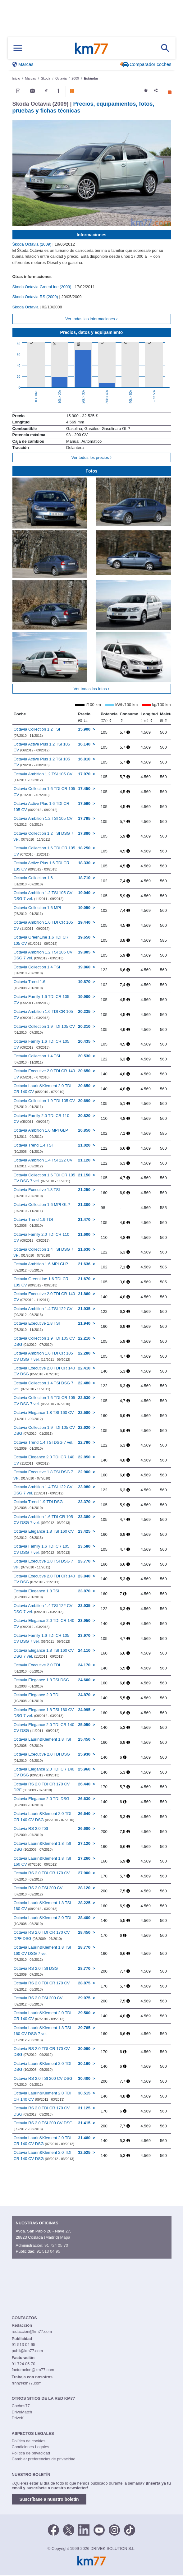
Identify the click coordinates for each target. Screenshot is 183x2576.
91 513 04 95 (48, 2251)
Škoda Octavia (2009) (32, 244)
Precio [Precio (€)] (84, 717)
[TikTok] (129, 2529)
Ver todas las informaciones (91, 318)
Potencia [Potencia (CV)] (109, 717)
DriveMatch (22, 2412)
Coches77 (21, 2405)
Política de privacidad (31, 2453)
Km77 (91, 48)
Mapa (65, 2237)
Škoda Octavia (26, 307)
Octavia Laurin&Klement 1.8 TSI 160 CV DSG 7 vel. (42, 1953)
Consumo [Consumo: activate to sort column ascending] (129, 717)
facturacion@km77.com (33, 2369)
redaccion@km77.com (32, 2331)
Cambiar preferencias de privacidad (43, 2459)
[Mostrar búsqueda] (165, 48)
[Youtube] (99, 2529)
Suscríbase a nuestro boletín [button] (49, 2499)
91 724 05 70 (56, 2245)
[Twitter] (68, 2529)
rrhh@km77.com (27, 2383)
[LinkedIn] (83, 2529)
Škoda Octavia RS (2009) (35, 296)
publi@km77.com (27, 2350)
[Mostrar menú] (18, 48)
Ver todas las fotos (92, 688)
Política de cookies (28, 2441)
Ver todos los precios (91, 457)
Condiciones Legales (30, 2446)
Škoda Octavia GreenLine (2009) (42, 286)
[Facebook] (53, 2529)
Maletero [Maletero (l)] (168, 717)
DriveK (18, 2418)
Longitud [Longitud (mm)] (149, 717)
